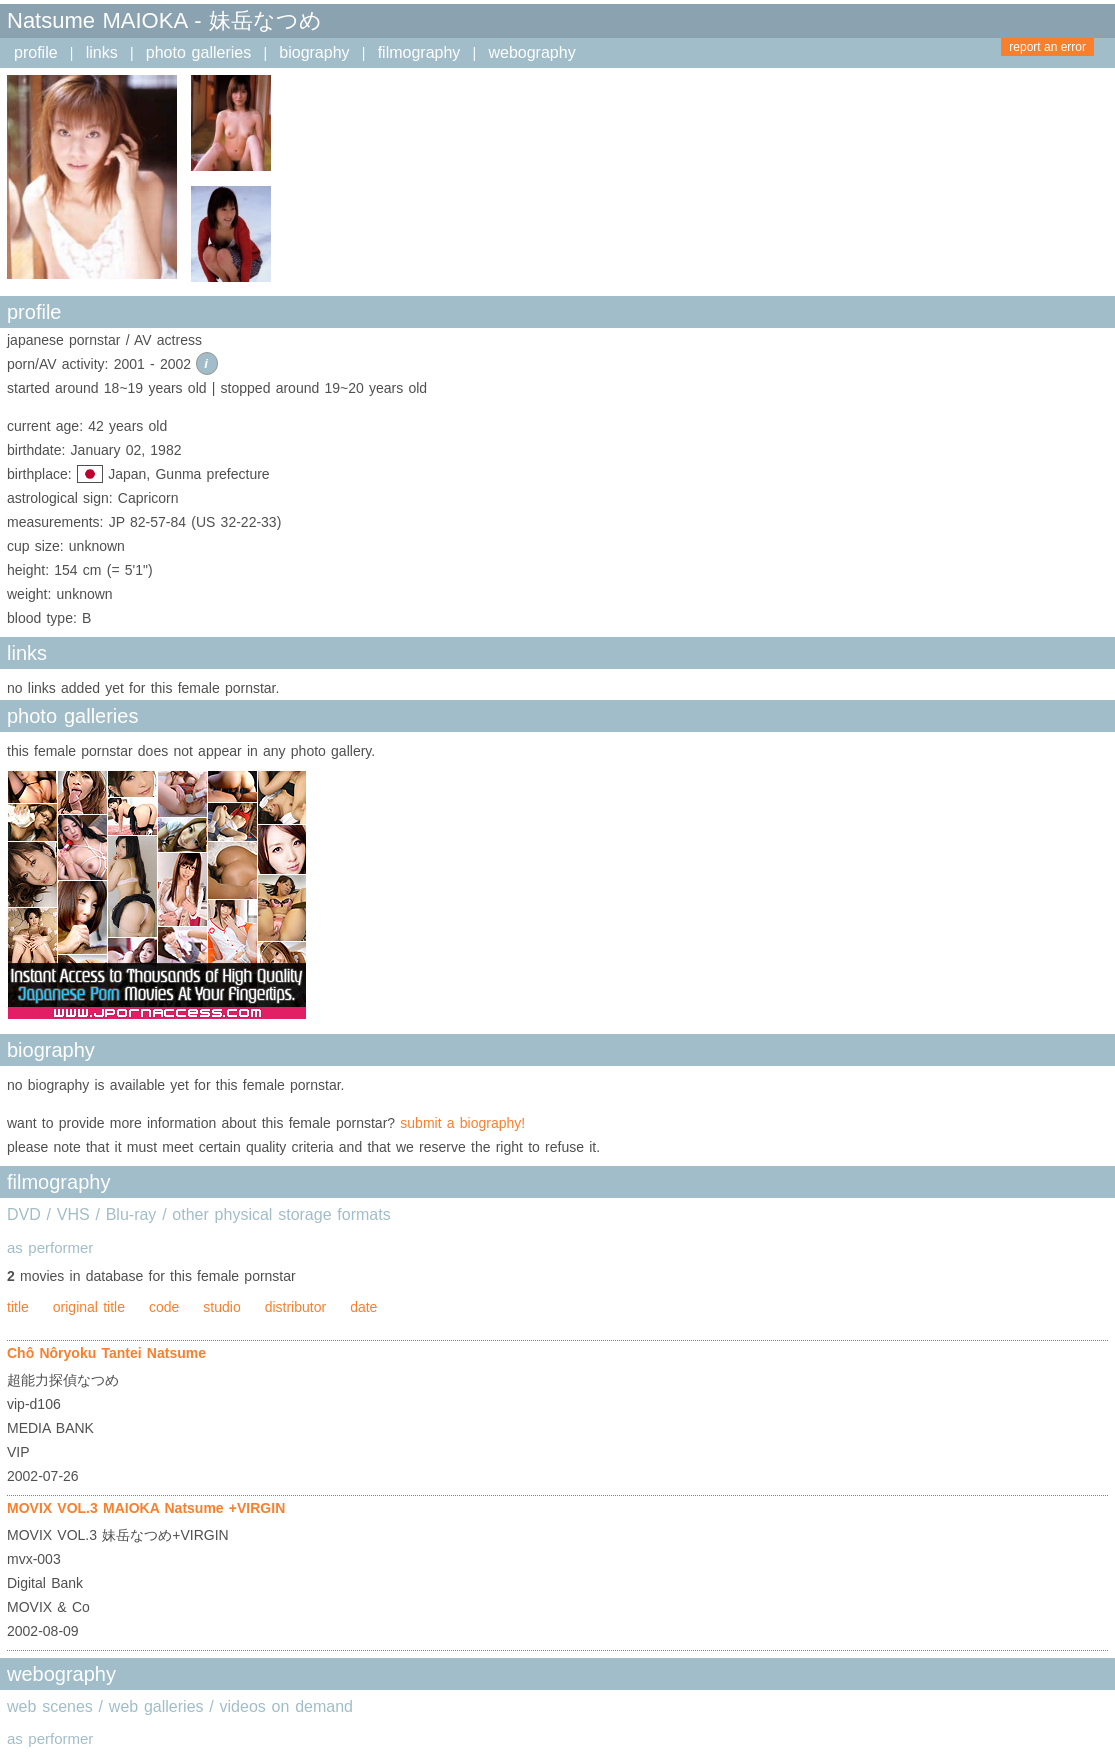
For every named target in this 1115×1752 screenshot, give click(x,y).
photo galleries (198, 52)
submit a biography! (462, 1123)
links (102, 52)
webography (531, 52)
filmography (419, 52)
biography (314, 52)
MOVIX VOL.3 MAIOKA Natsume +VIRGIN (146, 1508)
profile (36, 52)
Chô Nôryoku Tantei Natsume (106, 1353)
